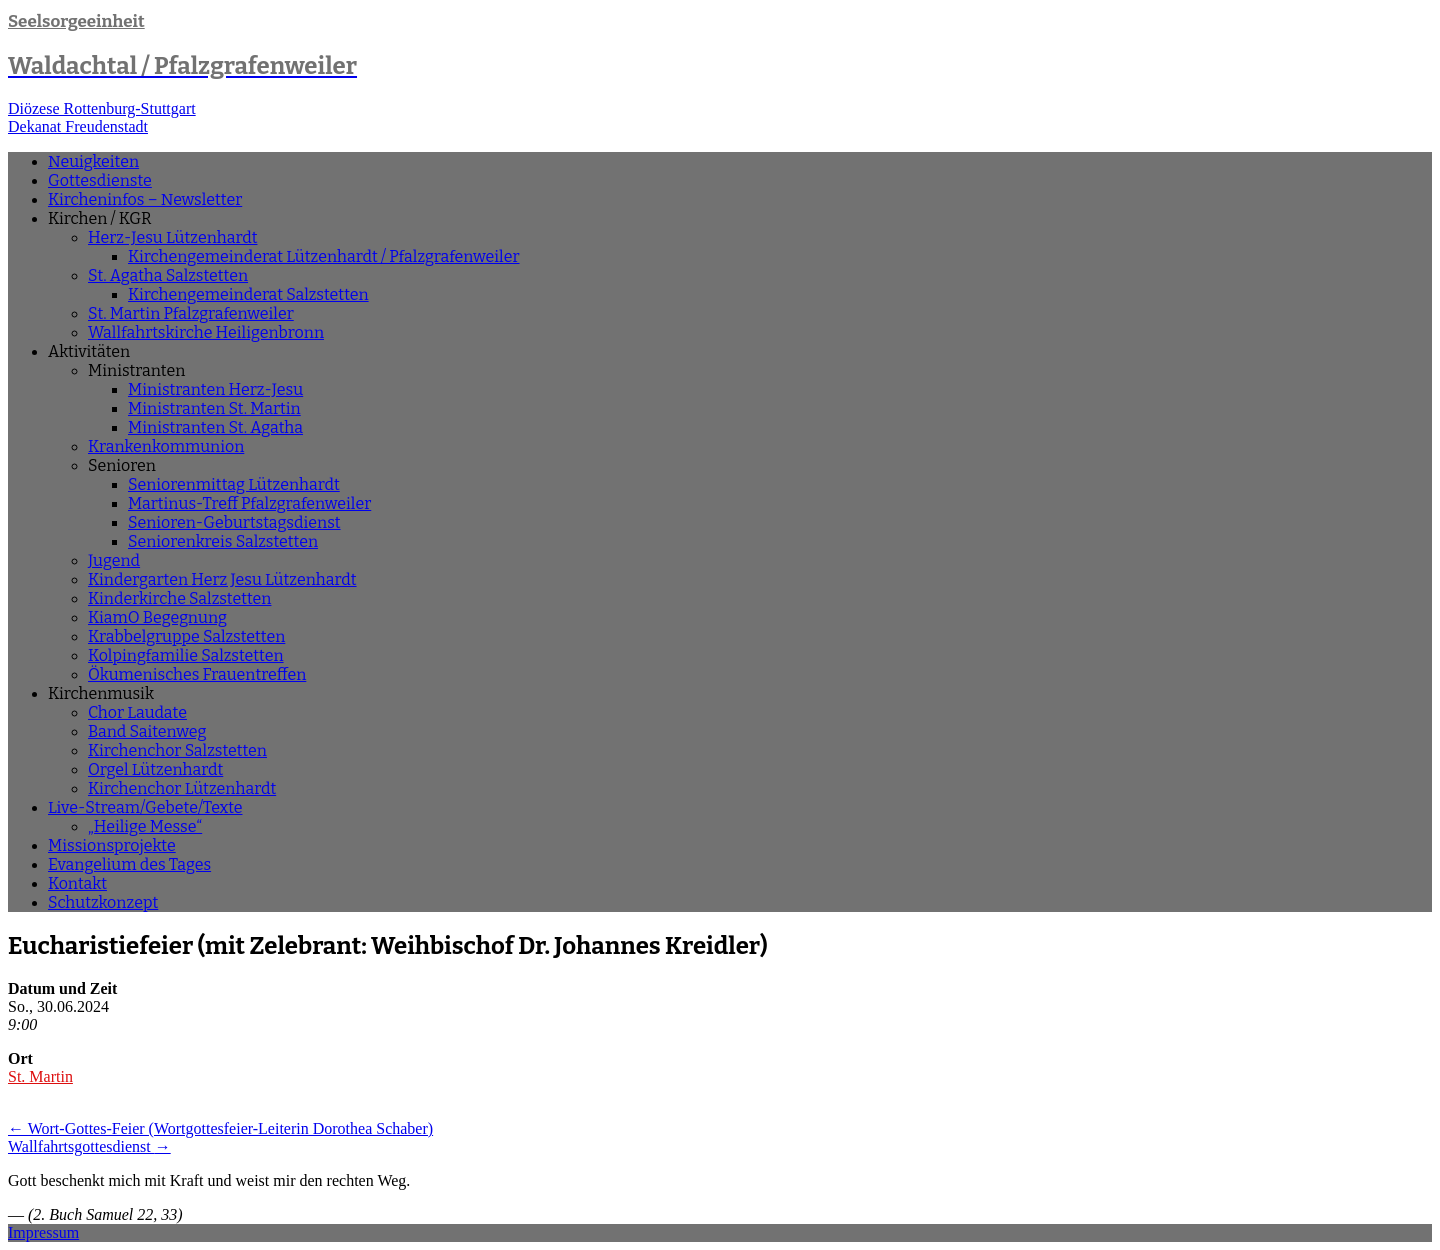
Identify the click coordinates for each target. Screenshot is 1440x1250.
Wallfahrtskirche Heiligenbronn (206, 332)
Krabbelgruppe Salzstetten (186, 636)
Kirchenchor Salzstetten (177, 750)
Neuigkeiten (93, 161)
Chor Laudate (137, 712)
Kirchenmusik (101, 693)
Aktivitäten (89, 351)
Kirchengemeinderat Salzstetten (248, 294)
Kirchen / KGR (100, 218)
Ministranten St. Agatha (215, 427)
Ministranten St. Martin (214, 408)
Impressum (43, 1232)
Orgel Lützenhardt (155, 769)
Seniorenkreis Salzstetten (223, 541)
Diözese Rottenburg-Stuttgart (102, 108)
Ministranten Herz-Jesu (215, 389)
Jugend (114, 560)
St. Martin (40, 1076)
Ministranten (136, 370)
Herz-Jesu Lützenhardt (172, 237)
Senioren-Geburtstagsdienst (234, 522)
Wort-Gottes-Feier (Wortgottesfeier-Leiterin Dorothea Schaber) (220, 1128)
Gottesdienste (100, 180)
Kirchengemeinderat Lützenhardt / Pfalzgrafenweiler (324, 256)
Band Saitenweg (147, 731)
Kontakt (77, 883)
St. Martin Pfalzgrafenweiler (191, 313)
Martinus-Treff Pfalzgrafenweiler (249, 503)
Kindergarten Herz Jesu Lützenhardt (222, 579)
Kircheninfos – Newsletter (145, 199)
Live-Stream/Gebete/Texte (145, 807)
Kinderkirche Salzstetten (179, 598)
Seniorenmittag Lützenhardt (234, 484)
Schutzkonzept (103, 902)
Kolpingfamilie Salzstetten (186, 655)
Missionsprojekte (112, 845)
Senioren (122, 465)
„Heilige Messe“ (145, 826)
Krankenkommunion (166, 446)
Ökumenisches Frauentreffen (197, 674)
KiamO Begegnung (157, 617)
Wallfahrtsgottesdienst (89, 1146)
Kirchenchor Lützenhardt (182, 788)
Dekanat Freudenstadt (78, 126)
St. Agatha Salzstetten (168, 275)
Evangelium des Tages (129, 864)
